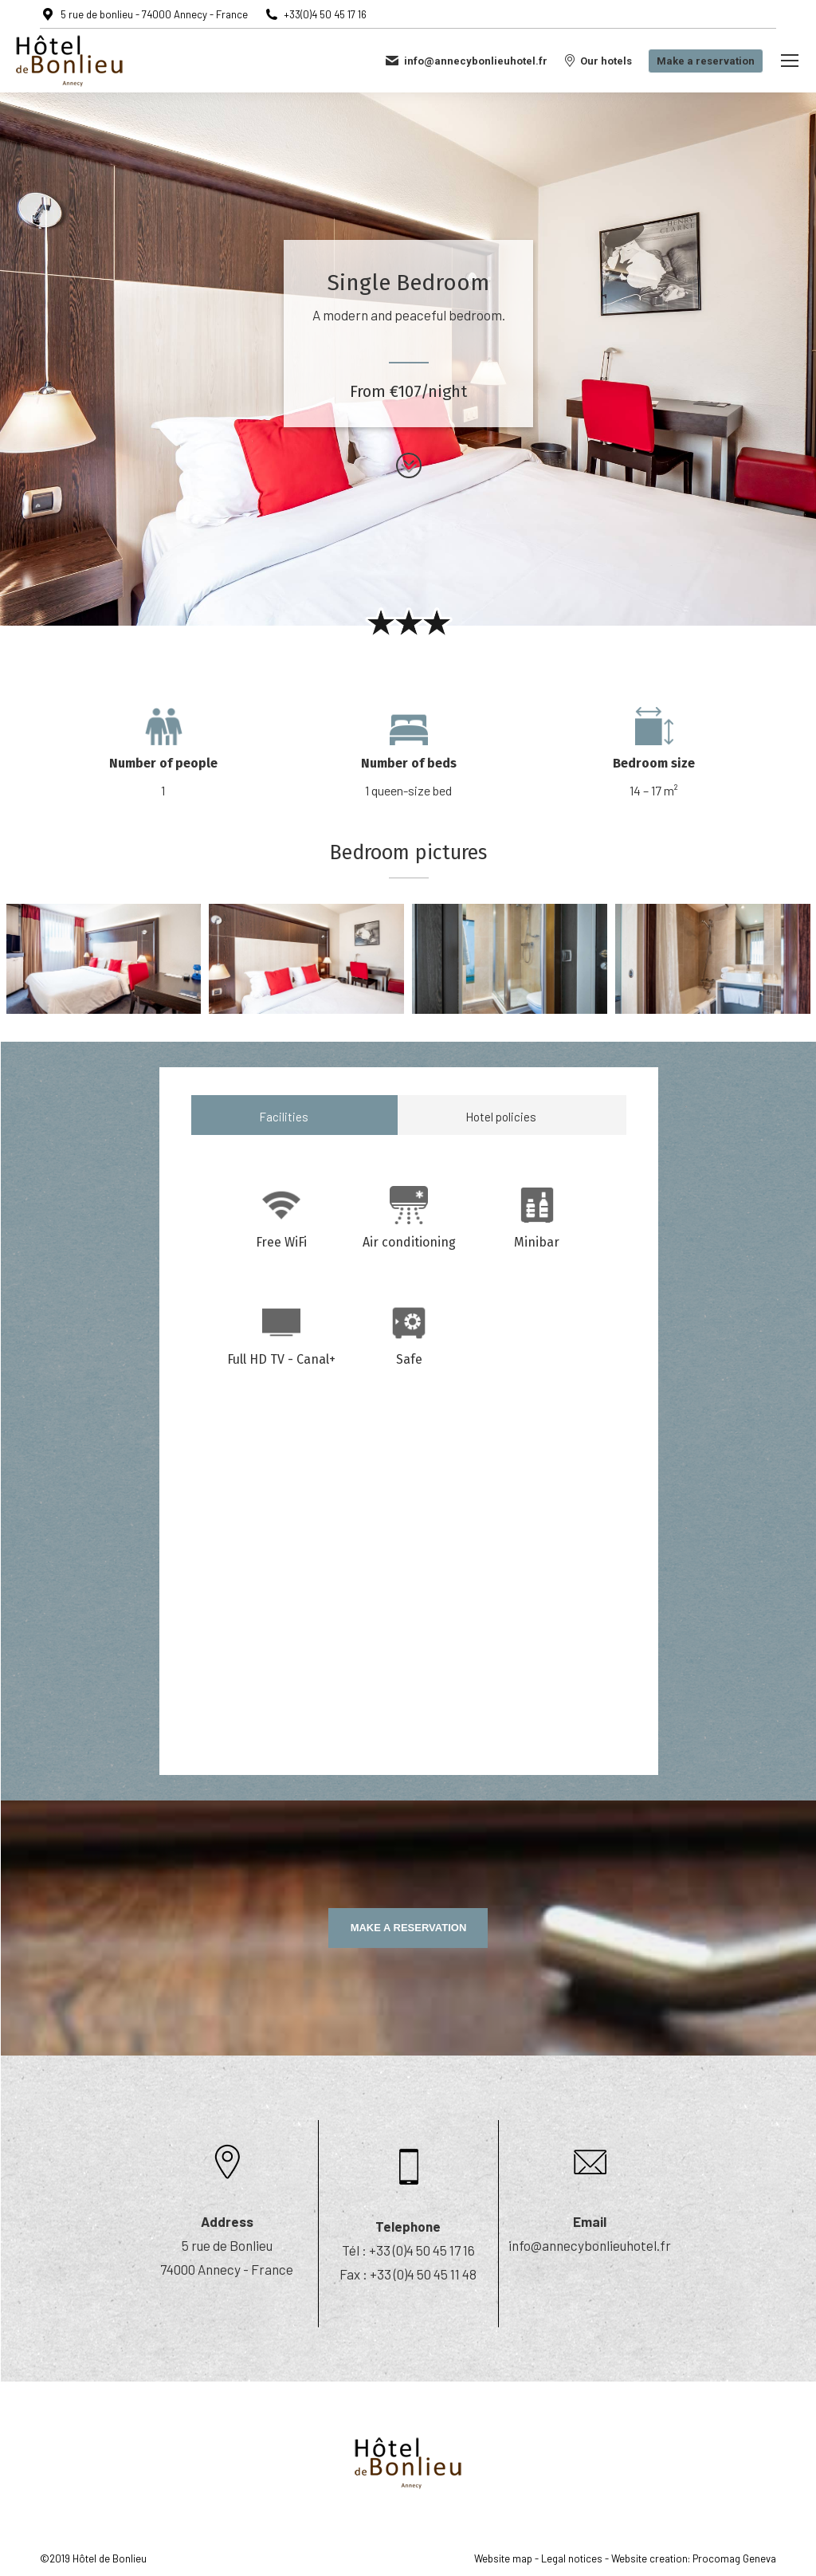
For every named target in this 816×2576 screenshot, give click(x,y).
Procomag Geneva (734, 2558)
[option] (163, 752)
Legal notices (571, 2558)
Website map (503, 2558)
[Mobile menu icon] (789, 60)
